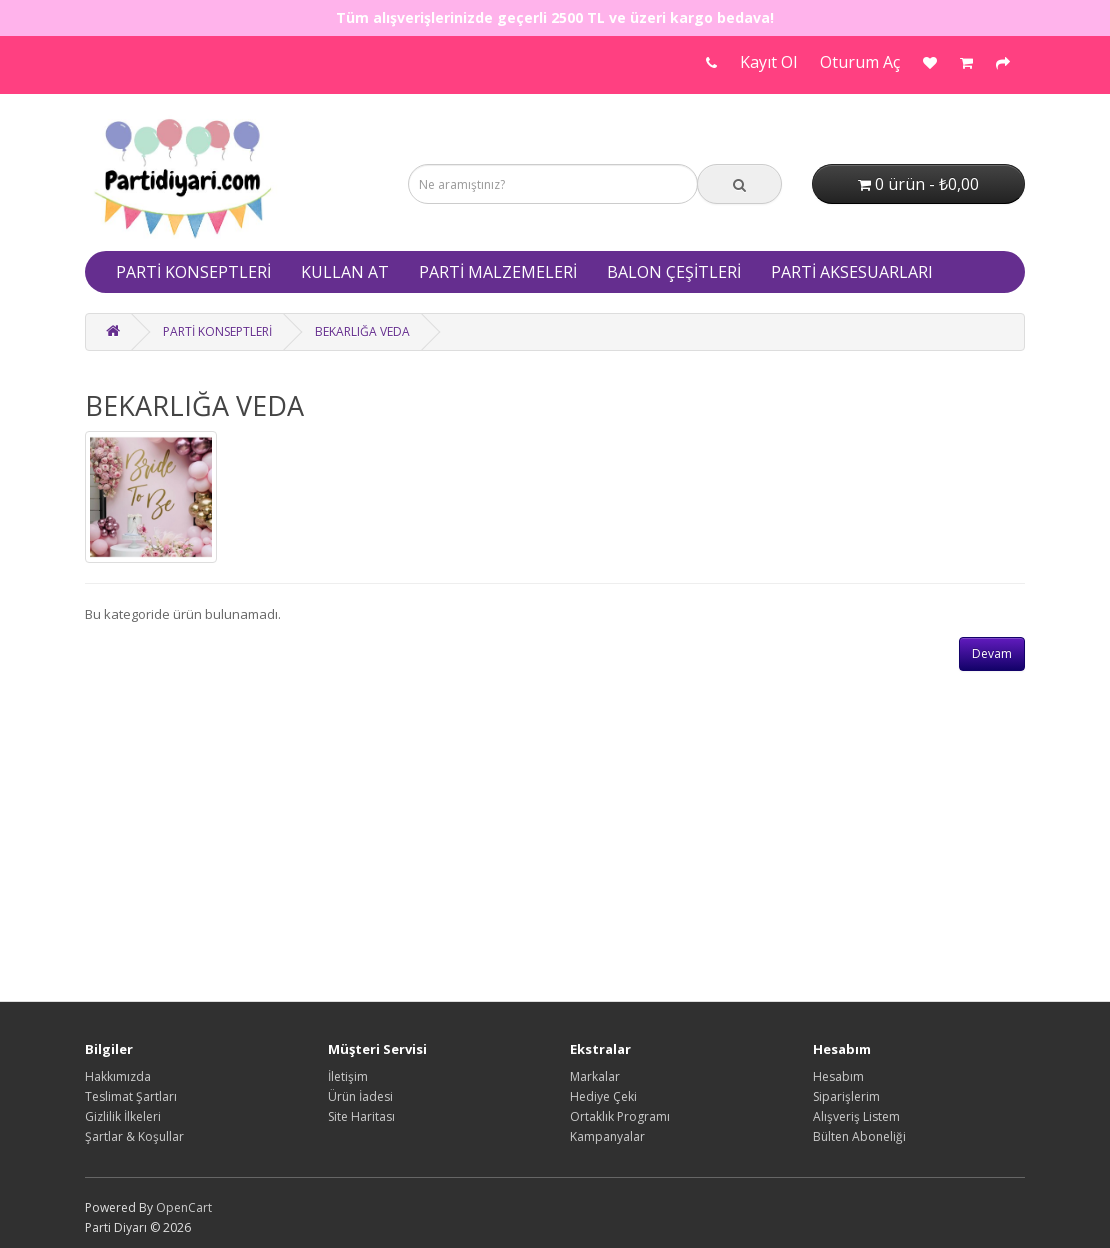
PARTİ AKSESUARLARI (852, 272)
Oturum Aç (860, 62)
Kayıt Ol (768, 62)
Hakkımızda (118, 1076)
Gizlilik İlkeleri (123, 1116)
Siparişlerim (846, 1096)
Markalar (595, 1076)
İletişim (348, 1076)
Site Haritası (361, 1116)
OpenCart (184, 1207)
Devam (992, 653)
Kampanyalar (607, 1136)
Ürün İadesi (360, 1096)
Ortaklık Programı (620, 1116)
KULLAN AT (345, 272)
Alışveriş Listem (856, 1116)
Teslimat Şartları (131, 1096)
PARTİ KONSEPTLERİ (193, 272)
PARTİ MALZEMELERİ (498, 272)
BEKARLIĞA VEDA (362, 331)
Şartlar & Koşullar (134, 1136)
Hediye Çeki (603, 1096)
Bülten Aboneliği (859, 1136)
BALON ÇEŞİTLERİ (674, 272)
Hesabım (838, 1076)
